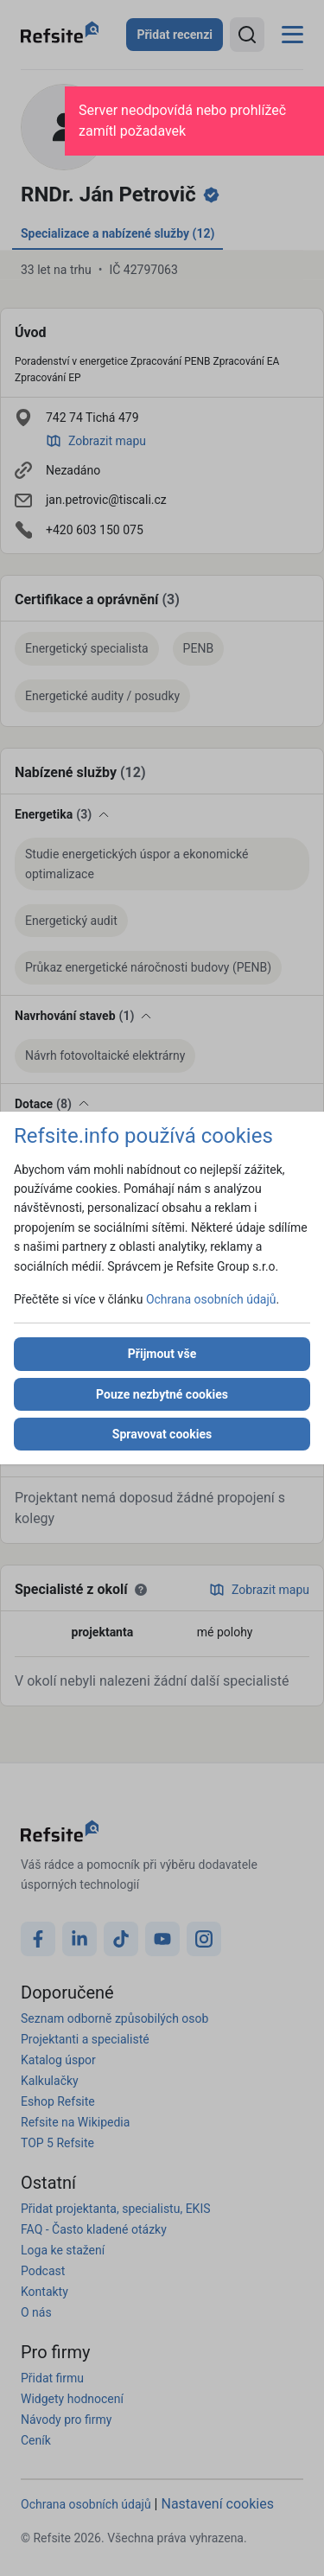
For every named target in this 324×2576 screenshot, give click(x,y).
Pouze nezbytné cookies (162, 1394)
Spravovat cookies (162, 1434)
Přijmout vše (162, 1354)
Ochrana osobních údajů (211, 1299)
